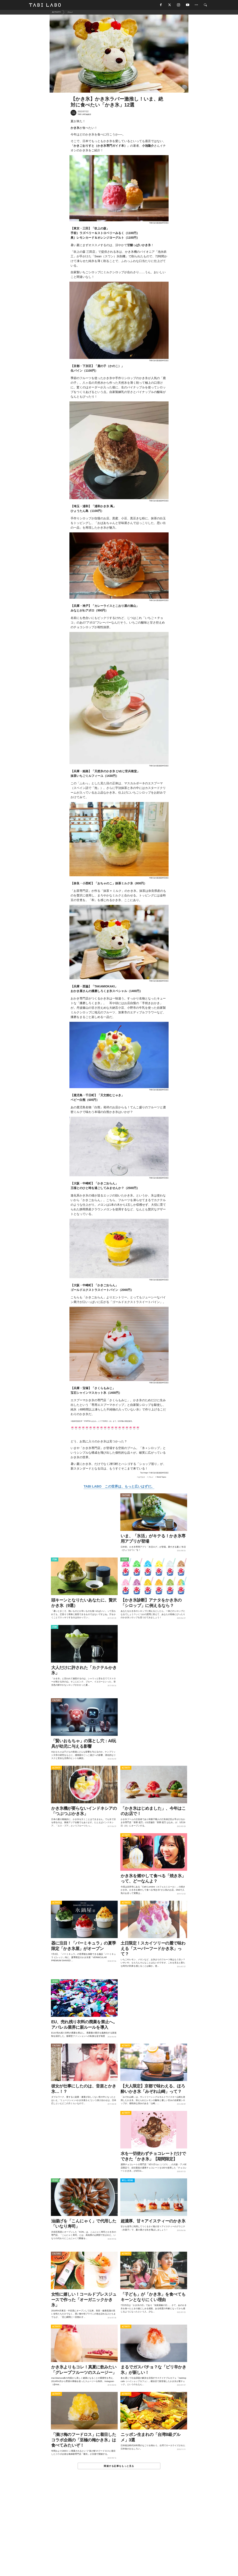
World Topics (161, 1477)
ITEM (54, 1559)
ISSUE (124, 1559)
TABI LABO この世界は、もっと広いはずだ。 (119, 1486)
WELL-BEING (127, 2180)
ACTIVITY (56, 1768)
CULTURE (126, 1495)
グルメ (150, 1477)
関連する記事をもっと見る (119, 2466)
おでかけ (141, 1477)
